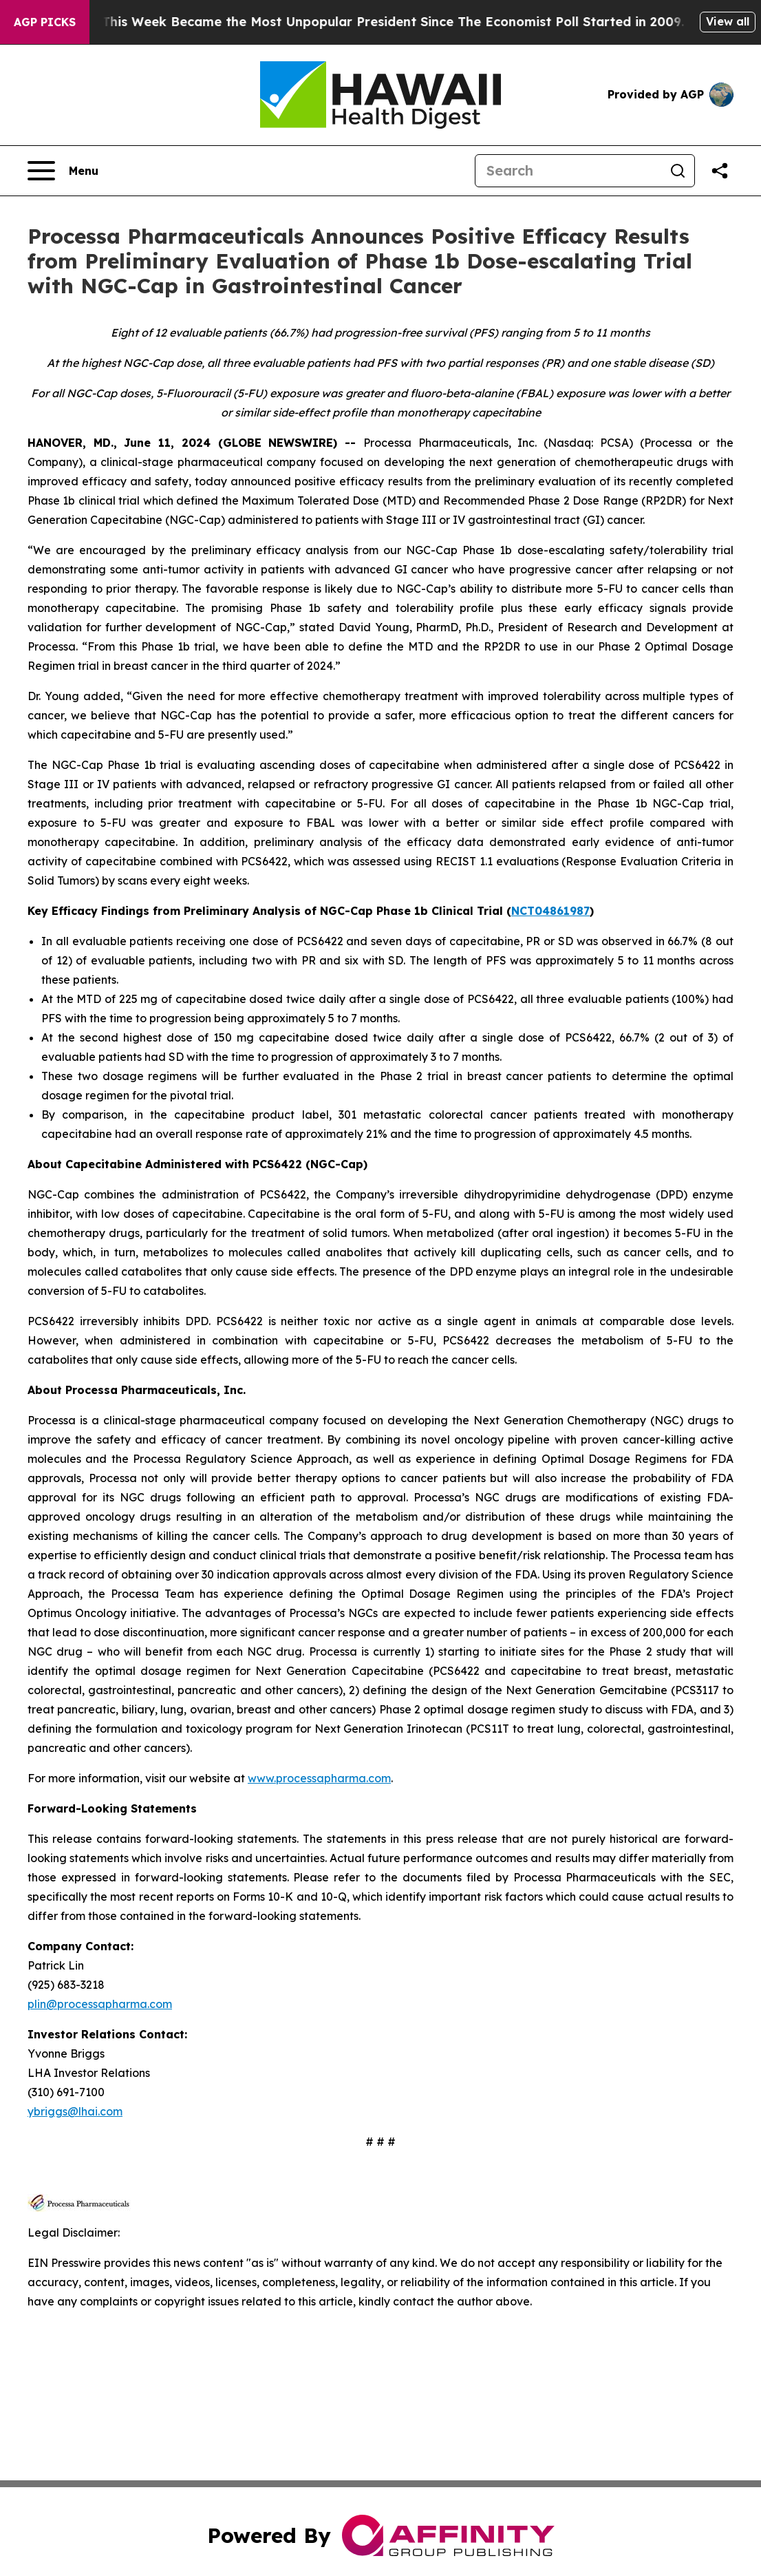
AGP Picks (45, 22)
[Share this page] (719, 170)
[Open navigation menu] (63, 170)
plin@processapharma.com (100, 2004)
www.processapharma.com (319, 1778)
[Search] (568, 171)
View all (727, 21)
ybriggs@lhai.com (75, 2111)
